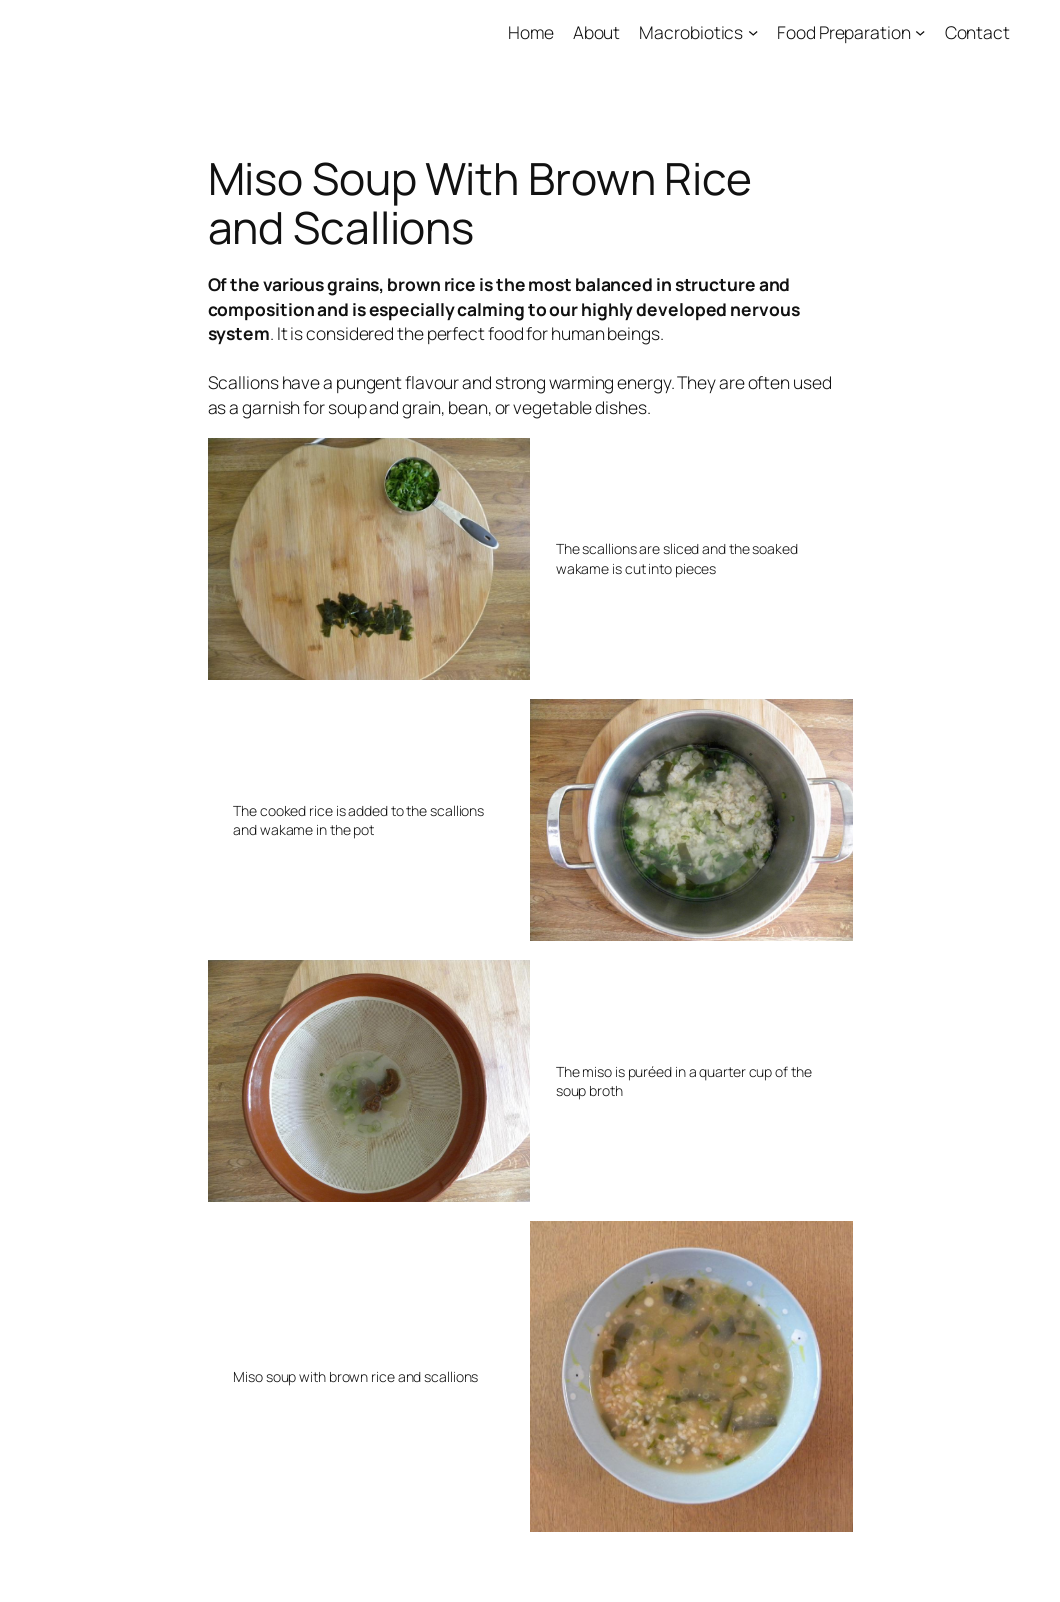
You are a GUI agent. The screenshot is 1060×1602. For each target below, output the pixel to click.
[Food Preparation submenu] (920, 32)
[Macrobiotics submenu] (753, 32)
